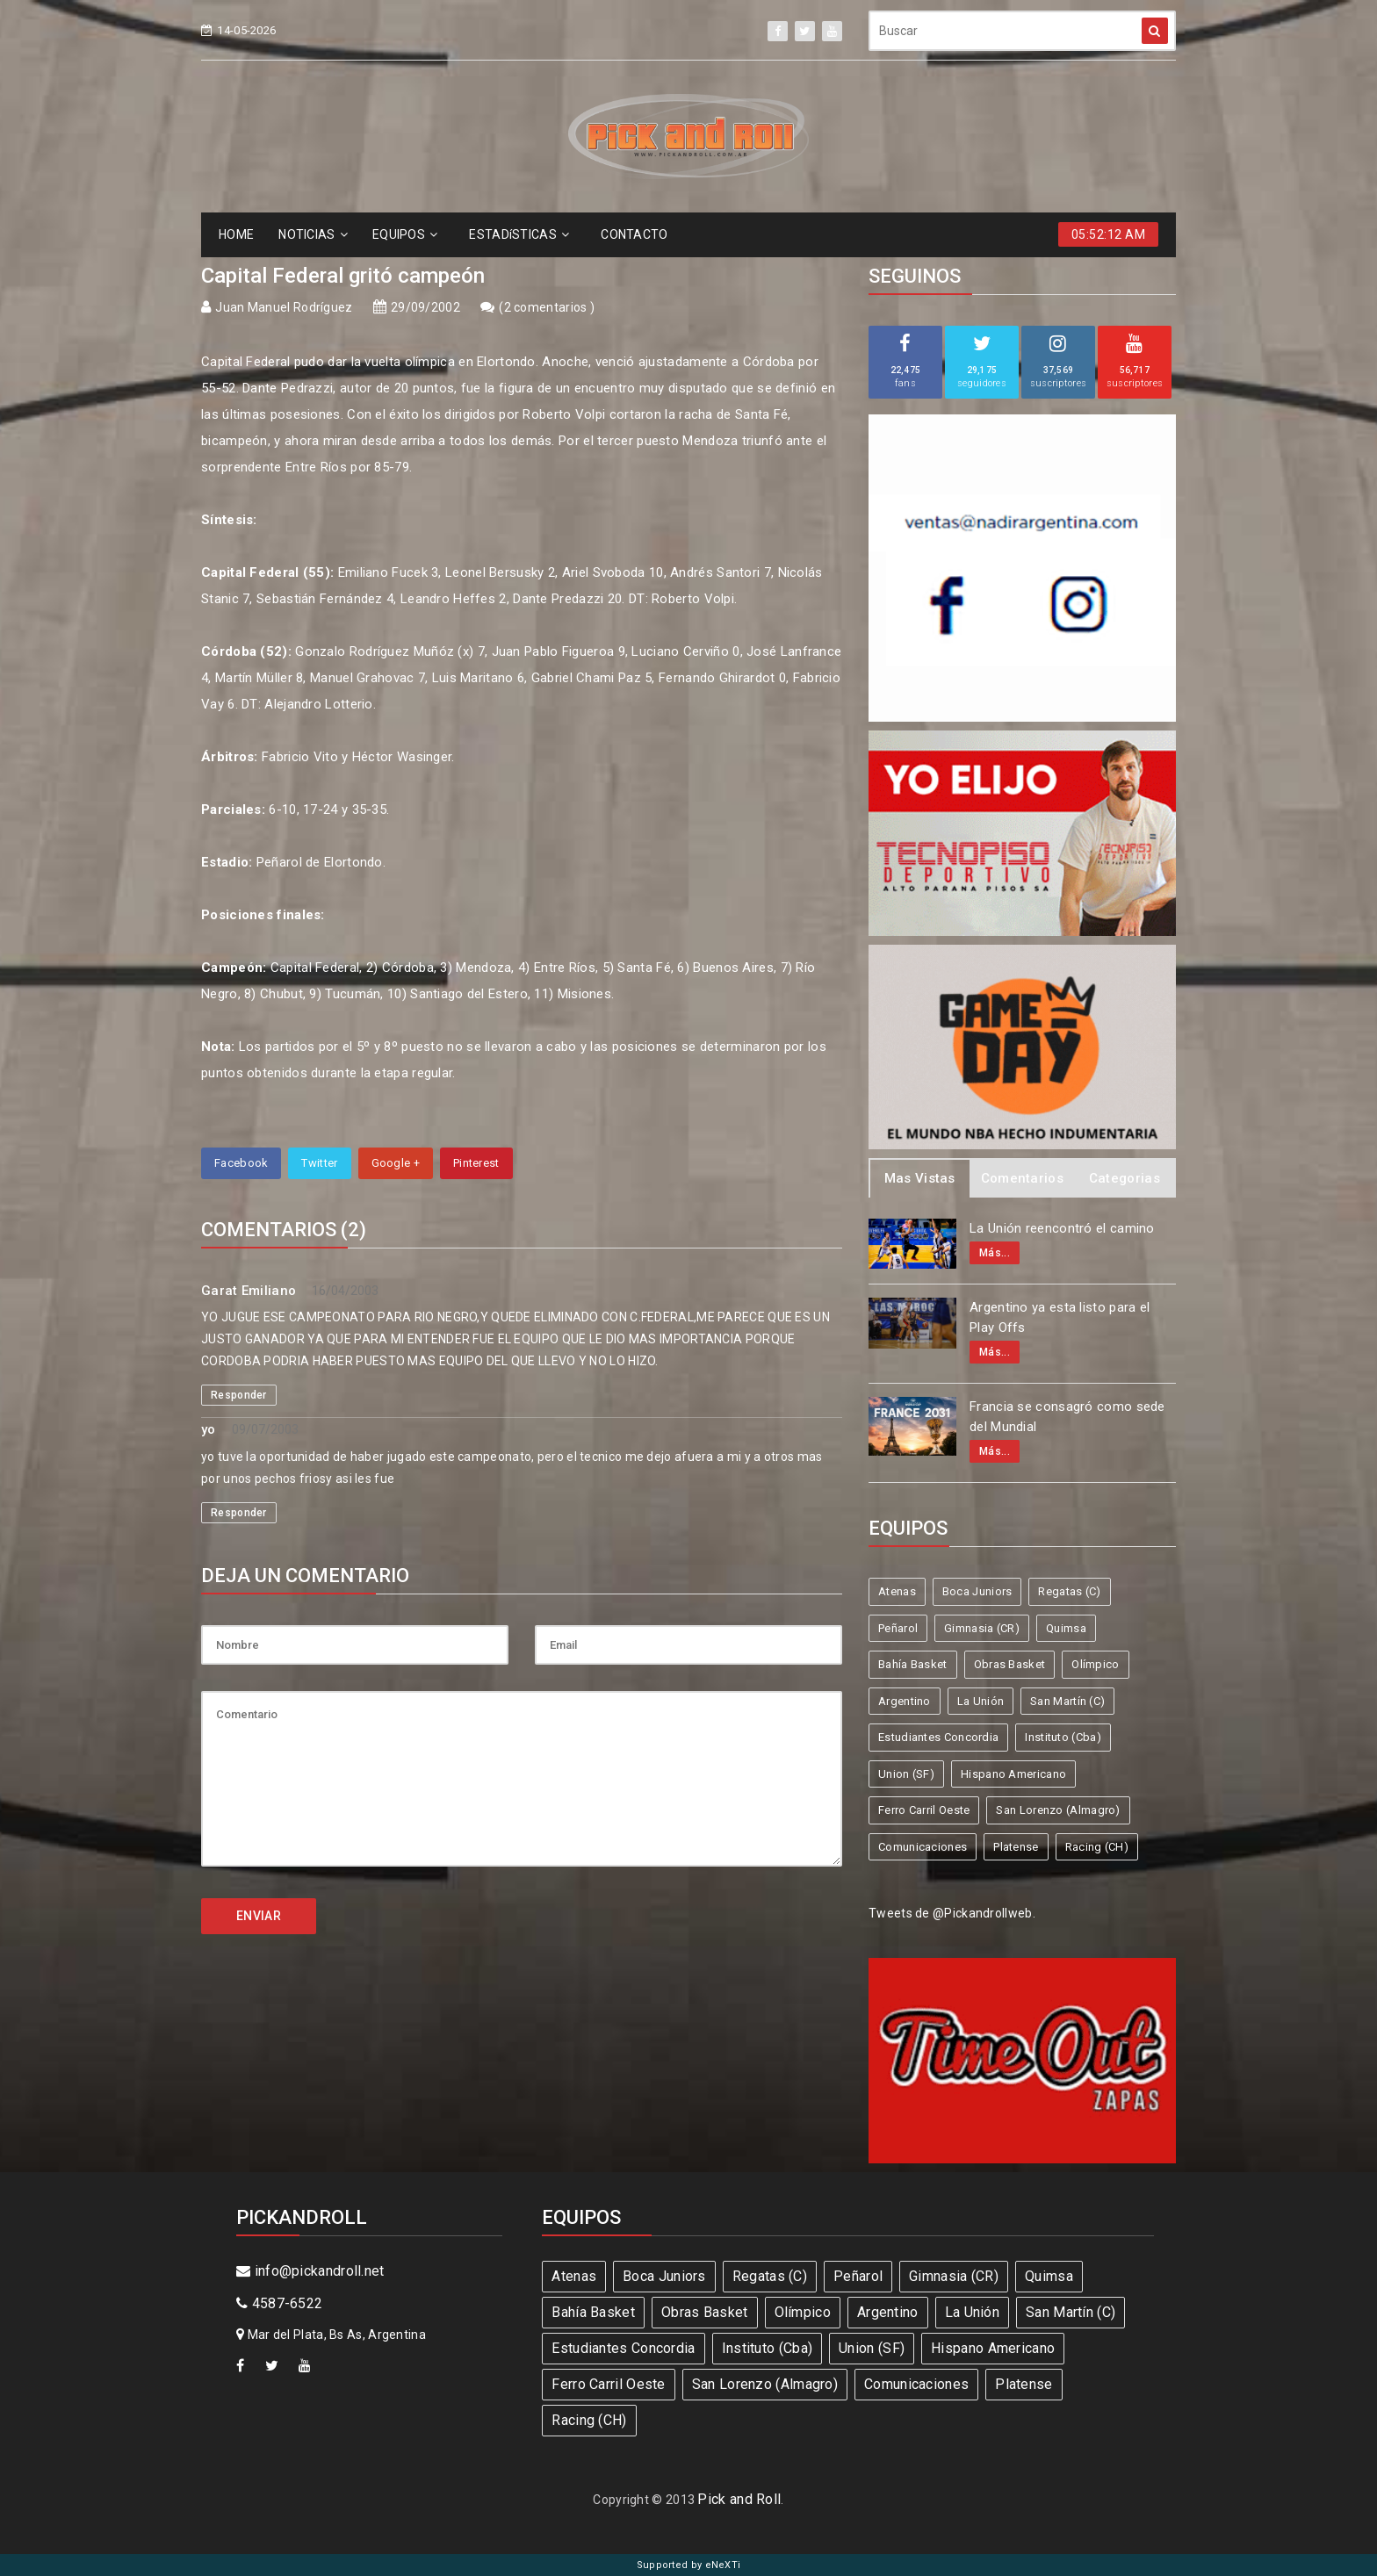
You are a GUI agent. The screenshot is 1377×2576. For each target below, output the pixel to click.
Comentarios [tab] (1022, 1178)
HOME (236, 234)
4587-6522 (279, 2303)
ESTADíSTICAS (519, 234)
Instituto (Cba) (1063, 1737)
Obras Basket (1010, 1664)
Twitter (319, 1162)
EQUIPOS (404, 234)
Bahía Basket (913, 1664)
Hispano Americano (1013, 1774)
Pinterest (476, 1162)
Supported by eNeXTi (689, 2565)
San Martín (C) (1067, 1701)
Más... (994, 1253)
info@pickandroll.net (310, 2271)
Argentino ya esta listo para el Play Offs (1060, 1317)
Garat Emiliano (248, 1291)
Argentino (904, 1701)
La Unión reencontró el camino (1062, 1228)
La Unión (980, 1701)
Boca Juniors (977, 1591)
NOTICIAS (313, 234)
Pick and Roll (739, 2499)
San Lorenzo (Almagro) (1058, 1810)
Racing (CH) (1096, 1846)
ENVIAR (258, 1916)
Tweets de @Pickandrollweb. (952, 1913)
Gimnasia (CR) (982, 1628)
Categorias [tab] (1124, 1178)
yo (208, 1429)
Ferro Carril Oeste (924, 1810)
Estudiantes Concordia (938, 1737)
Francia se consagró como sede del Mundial (1067, 1417)
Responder (239, 1395)
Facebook (241, 1162)
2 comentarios (547, 307)
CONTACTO (634, 234)
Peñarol (898, 1628)
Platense (1015, 1846)
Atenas (897, 1591)
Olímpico (1095, 1664)
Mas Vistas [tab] (919, 1178)
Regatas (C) (1069, 1591)
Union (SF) (906, 1774)
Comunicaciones (922, 1846)
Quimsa (1066, 1628)
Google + (395, 1162)
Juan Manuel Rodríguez (283, 307)
